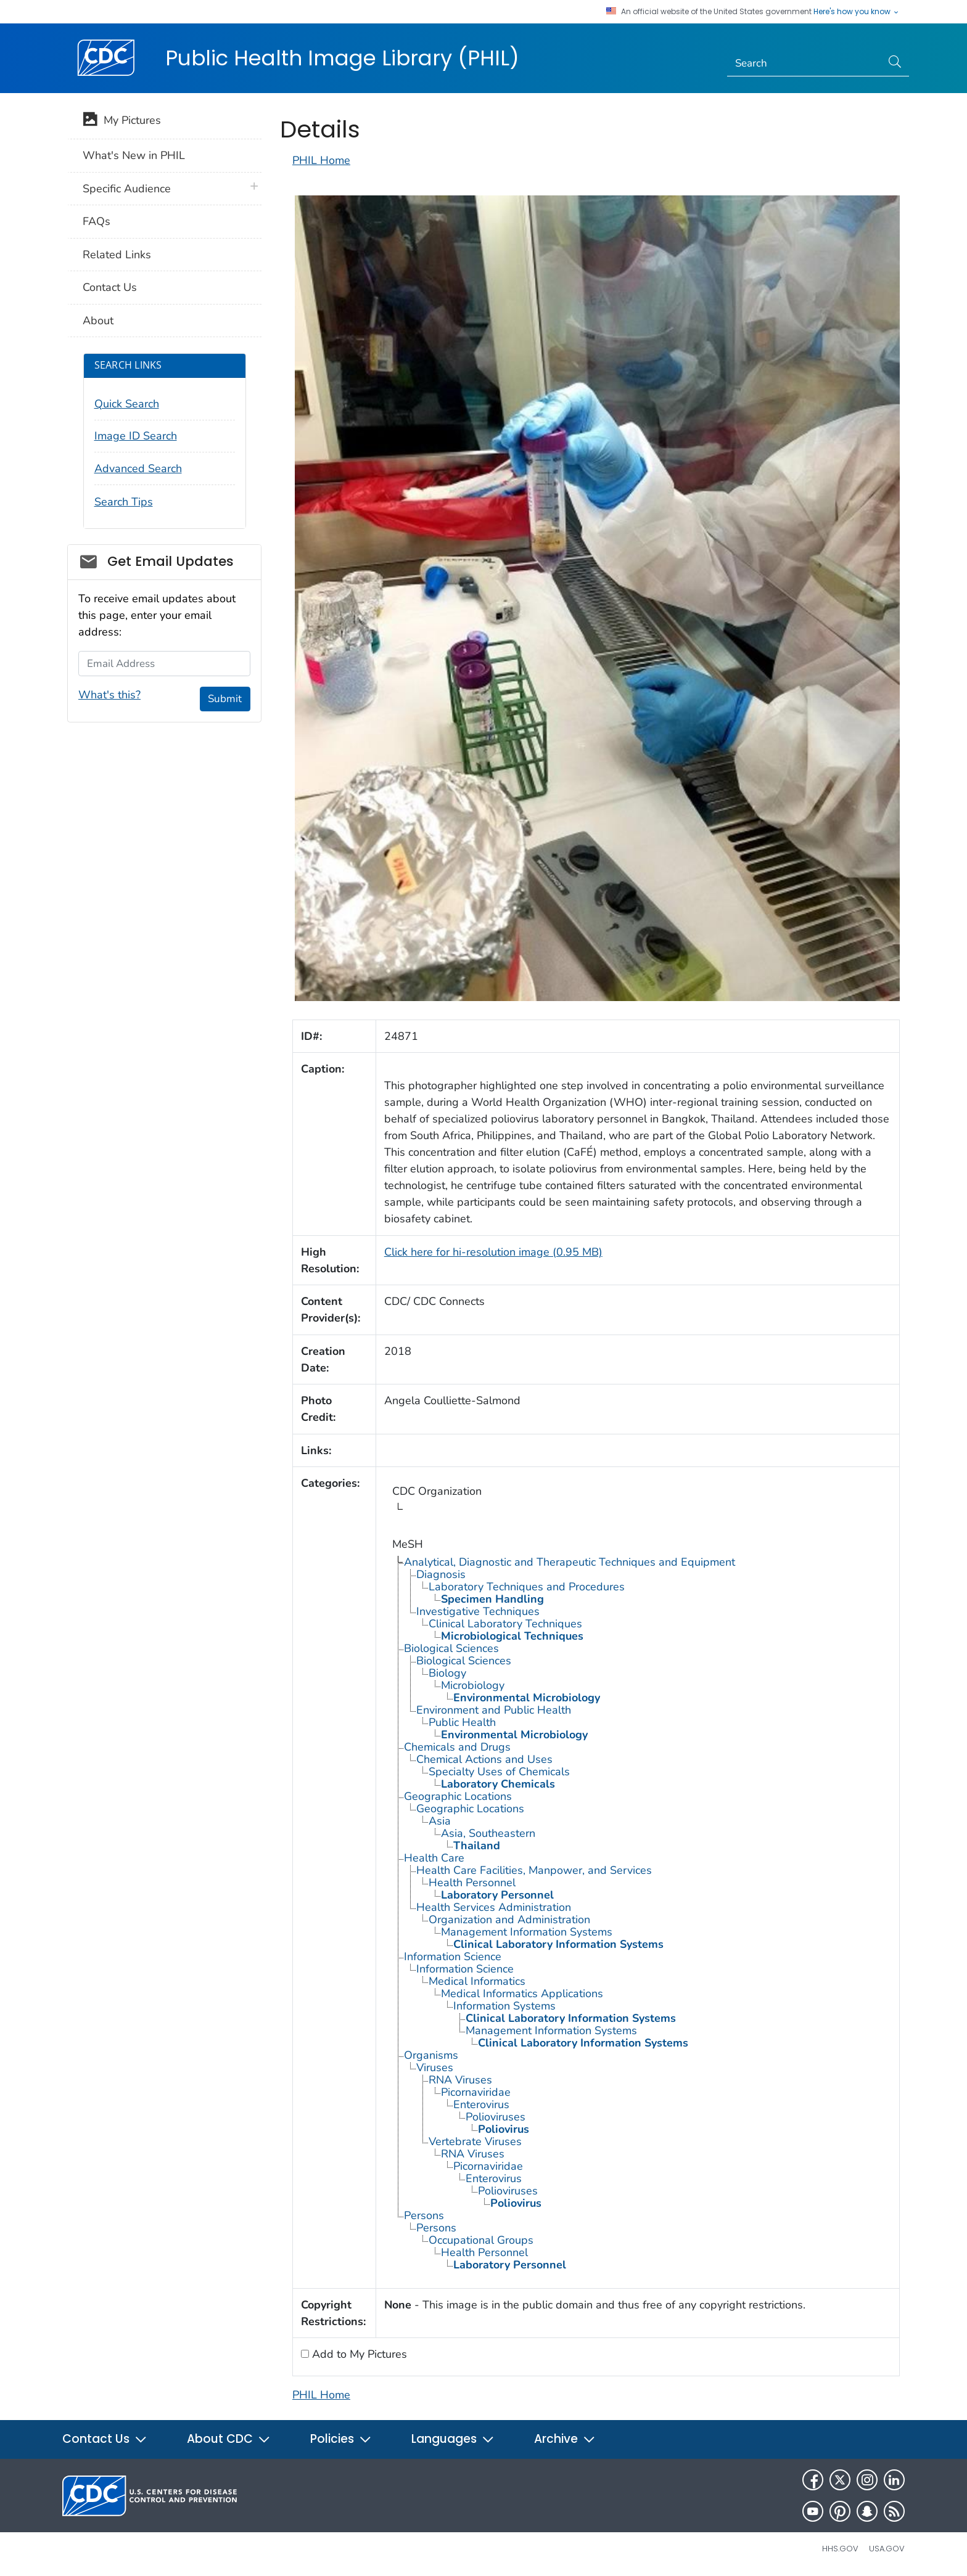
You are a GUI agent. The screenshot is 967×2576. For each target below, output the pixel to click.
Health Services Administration (493, 1907)
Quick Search (126, 403)
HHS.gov (840, 2548)
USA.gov (887, 2548)
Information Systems (504, 2005)
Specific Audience (127, 188)
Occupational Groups (481, 2240)
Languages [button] (453, 2439)
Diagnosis (441, 1574)
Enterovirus (481, 2104)
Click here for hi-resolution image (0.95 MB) (493, 1252)
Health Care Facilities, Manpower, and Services (534, 1870)
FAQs (96, 221)
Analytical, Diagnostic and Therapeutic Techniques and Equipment (569, 1562)
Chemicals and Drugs (457, 1747)
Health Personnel (472, 1882)
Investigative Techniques (478, 1611)
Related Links (117, 254)
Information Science (452, 1956)
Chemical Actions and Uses (484, 1759)
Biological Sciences (451, 1648)
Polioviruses (495, 2116)
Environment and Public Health (493, 1710)
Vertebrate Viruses (475, 2141)
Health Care (434, 1857)
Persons (424, 2215)
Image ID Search (135, 435)
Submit (225, 699)
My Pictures (122, 121)
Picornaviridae (476, 2092)
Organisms (431, 2055)
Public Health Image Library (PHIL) (342, 57)
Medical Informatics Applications (522, 1993)
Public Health (462, 1722)
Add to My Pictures (358, 2354)
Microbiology (472, 1685)
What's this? (109, 694)
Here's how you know (856, 11)
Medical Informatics (477, 1981)
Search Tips (123, 501)
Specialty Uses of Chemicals (499, 1771)
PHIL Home (321, 160)
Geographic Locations (458, 1796)
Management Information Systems (526, 1931)
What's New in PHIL (134, 155)
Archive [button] (565, 2439)
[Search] (804, 63)
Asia (440, 1820)
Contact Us (110, 287)
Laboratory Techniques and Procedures (527, 1586)
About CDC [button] (229, 2439)
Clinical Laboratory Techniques (505, 1623)
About (98, 320)
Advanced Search (138, 468)
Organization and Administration (509, 1919)
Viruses (434, 2067)
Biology (447, 1673)
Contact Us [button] (104, 2439)
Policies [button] (341, 2439)
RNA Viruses (460, 2079)
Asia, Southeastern (488, 1833)
